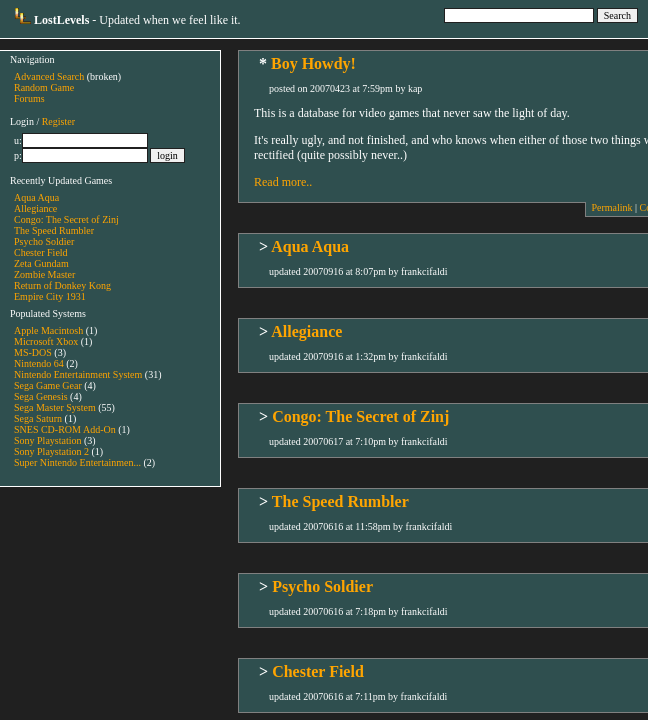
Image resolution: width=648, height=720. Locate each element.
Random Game (44, 87)
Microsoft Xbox (46, 341)
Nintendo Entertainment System (78, 374)
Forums (29, 98)
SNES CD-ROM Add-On (65, 429)
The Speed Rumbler (54, 230)
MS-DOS (33, 352)
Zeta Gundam (41, 263)
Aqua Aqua (36, 197)
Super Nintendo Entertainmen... (77, 462)
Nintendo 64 (39, 363)
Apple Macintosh (48, 330)
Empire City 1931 (50, 296)
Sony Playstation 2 (51, 451)
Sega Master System (55, 407)
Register (58, 121)
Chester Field (41, 252)
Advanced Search (49, 76)
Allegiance (35, 208)
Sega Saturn (38, 418)
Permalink (611, 207)
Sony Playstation (48, 440)
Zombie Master (44, 274)
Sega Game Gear (48, 385)
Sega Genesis (41, 396)
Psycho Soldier (44, 241)
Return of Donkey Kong (62, 285)
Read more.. (283, 182)
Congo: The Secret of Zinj (66, 219)
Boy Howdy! (313, 63)
